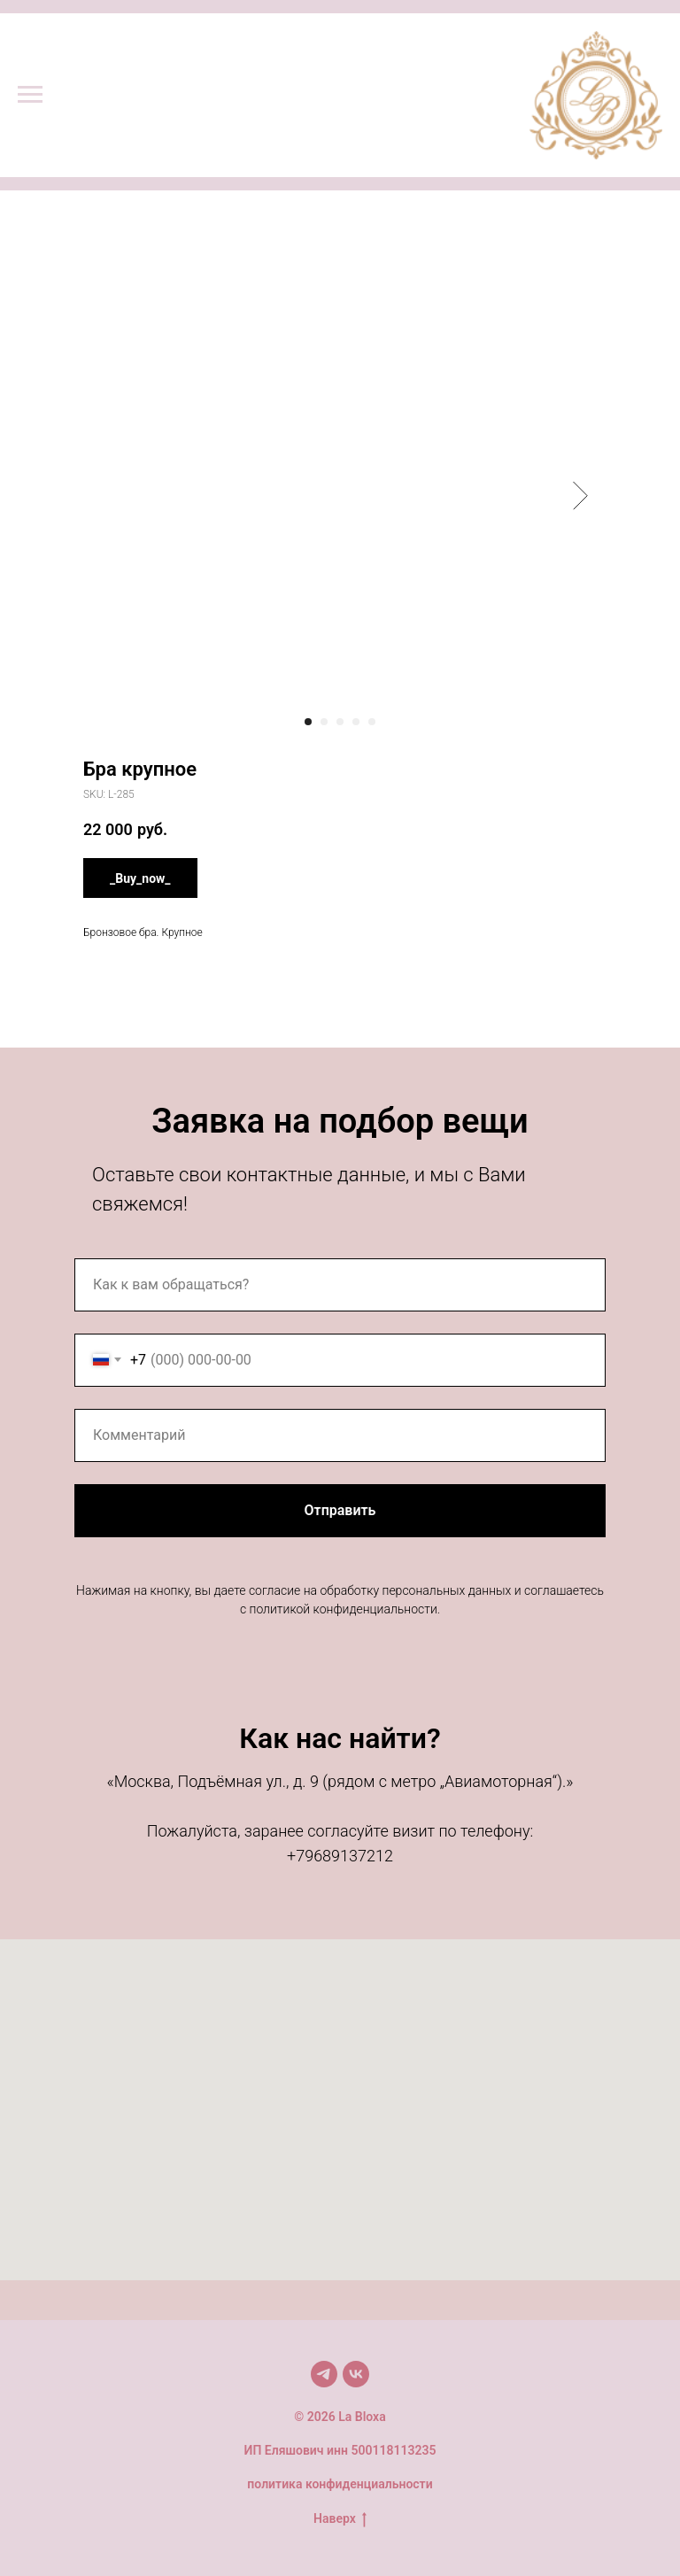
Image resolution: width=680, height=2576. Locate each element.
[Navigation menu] (30, 95)
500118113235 (393, 2450)
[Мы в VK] (356, 2374)
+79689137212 (340, 1855)
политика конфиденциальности (339, 2484)
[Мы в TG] (324, 2374)
